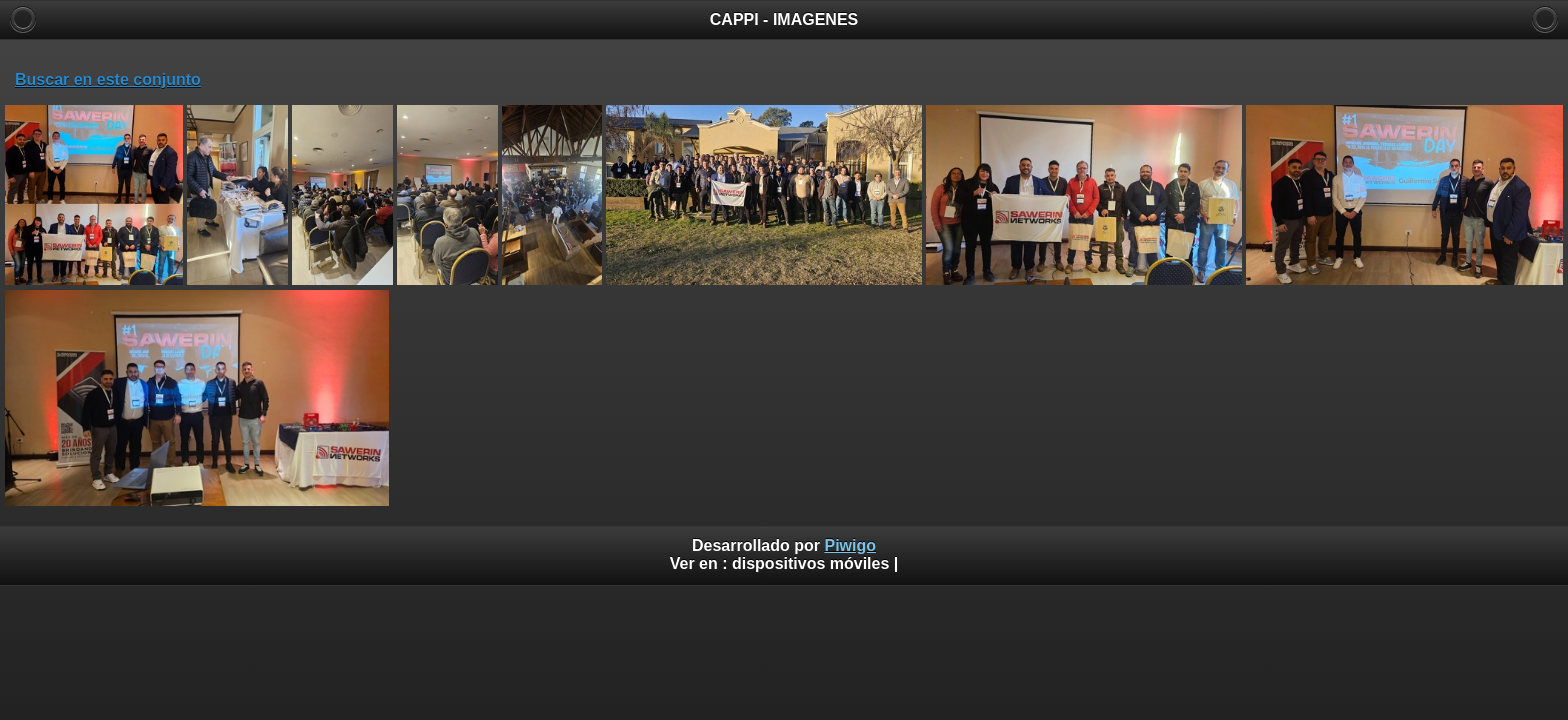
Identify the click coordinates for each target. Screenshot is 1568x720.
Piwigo (850, 545)
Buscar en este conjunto (108, 79)
